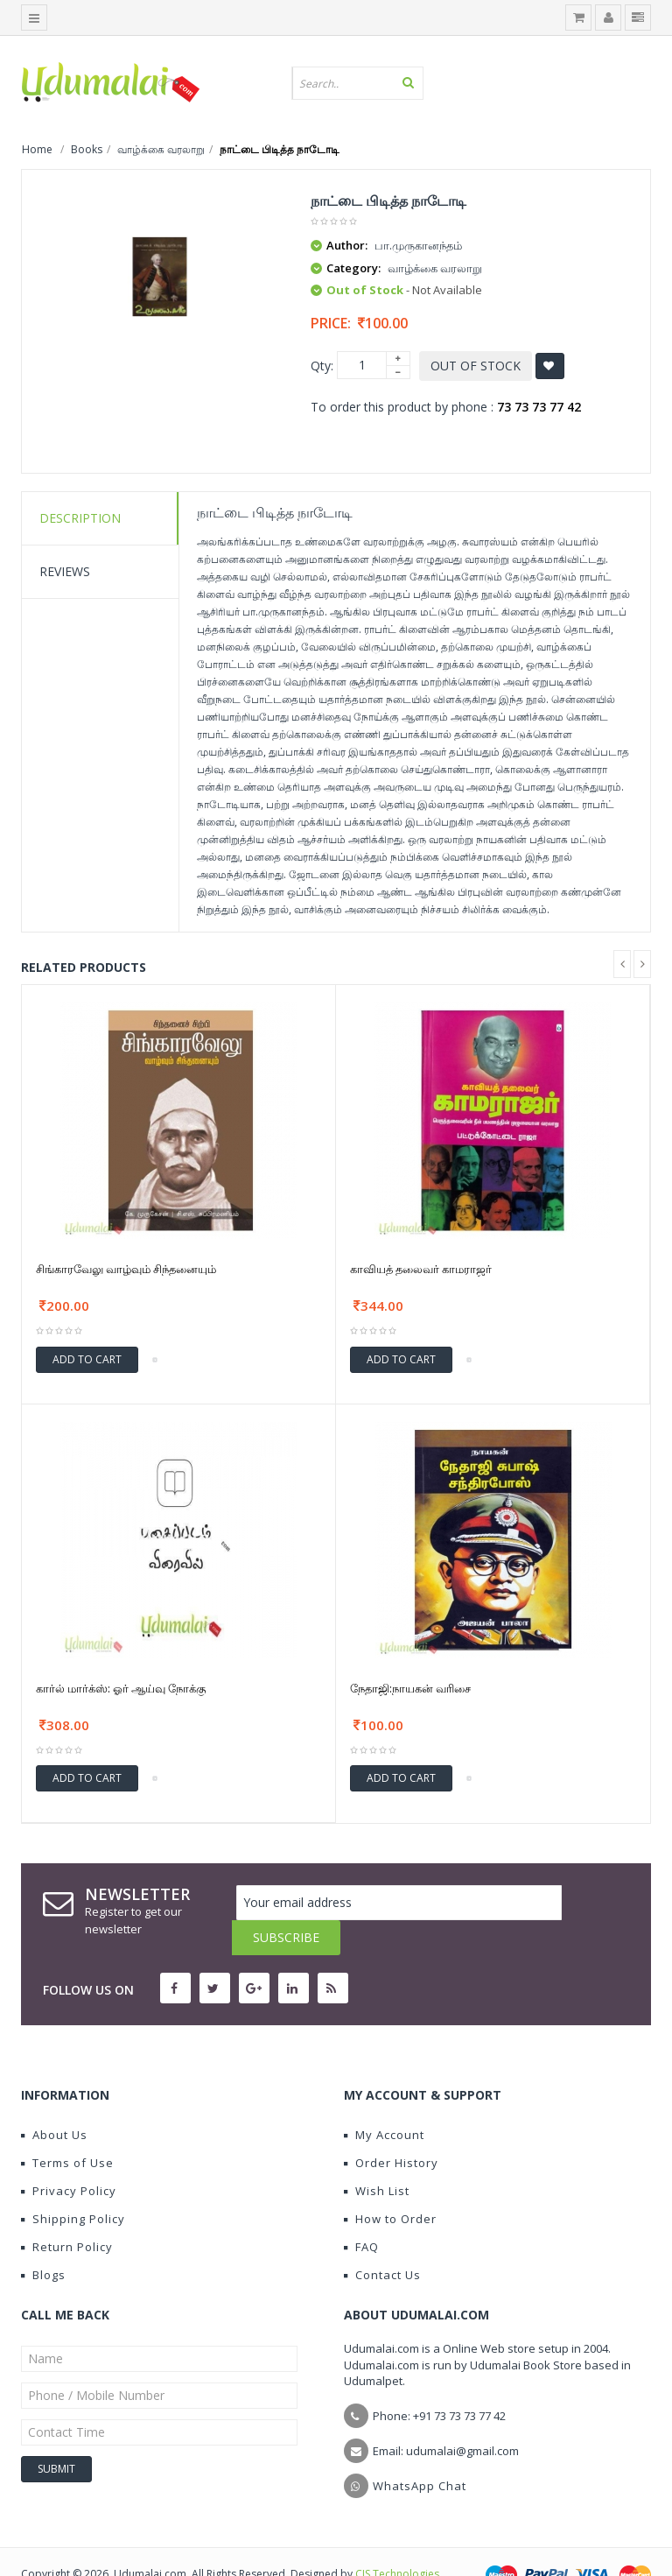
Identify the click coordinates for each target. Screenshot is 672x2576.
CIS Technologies (397, 2538)
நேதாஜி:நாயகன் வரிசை (410, 1688)
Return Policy (67, 2212)
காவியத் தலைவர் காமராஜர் (421, 1269)
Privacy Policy (68, 2156)
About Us (54, 2100)
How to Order (390, 2184)
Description (80, 518)
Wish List (377, 2156)
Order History (391, 2128)
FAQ (361, 2212)
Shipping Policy (73, 2184)
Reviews (64, 571)
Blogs (43, 2240)
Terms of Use (67, 2128)
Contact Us (382, 2240)
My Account (384, 2100)
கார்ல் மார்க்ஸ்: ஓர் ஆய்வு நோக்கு (121, 1688)
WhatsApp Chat (419, 2451)
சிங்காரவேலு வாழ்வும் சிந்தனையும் (126, 1269)
